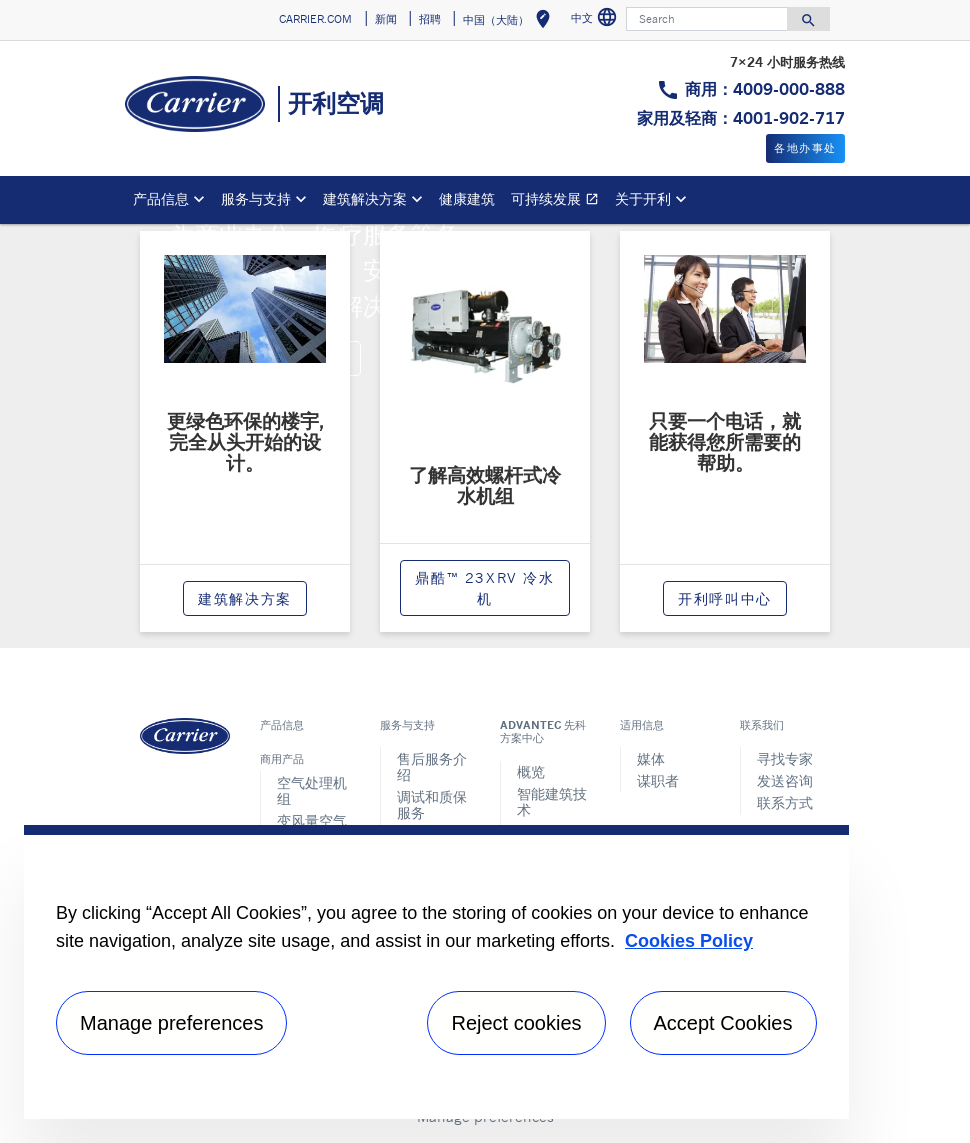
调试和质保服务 (432, 804)
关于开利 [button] (643, 198)
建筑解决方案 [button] (365, 198)
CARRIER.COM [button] (315, 19)
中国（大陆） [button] (510, 22)
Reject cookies (516, 1023)
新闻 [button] (386, 19)
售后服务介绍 (432, 766)
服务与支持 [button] (256, 198)
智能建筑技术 (552, 801)
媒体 (651, 758)
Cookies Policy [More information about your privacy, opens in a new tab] (689, 941)
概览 (531, 771)
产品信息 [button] (161, 198)
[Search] (707, 19)
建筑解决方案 (245, 598)
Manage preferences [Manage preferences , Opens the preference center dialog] (171, 1023)
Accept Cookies (723, 1023)
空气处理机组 (312, 790)
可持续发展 (559, 201)
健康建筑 (467, 198)
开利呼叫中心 (725, 598)
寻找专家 (785, 758)
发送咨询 (785, 780)
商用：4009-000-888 (765, 89)
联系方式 (785, 802)
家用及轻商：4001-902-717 (741, 118)
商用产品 (282, 759)
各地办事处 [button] (805, 148)
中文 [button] (596, 20)
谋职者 (658, 780)
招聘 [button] (430, 19)
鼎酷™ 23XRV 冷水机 (484, 588)
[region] (436, 972)
